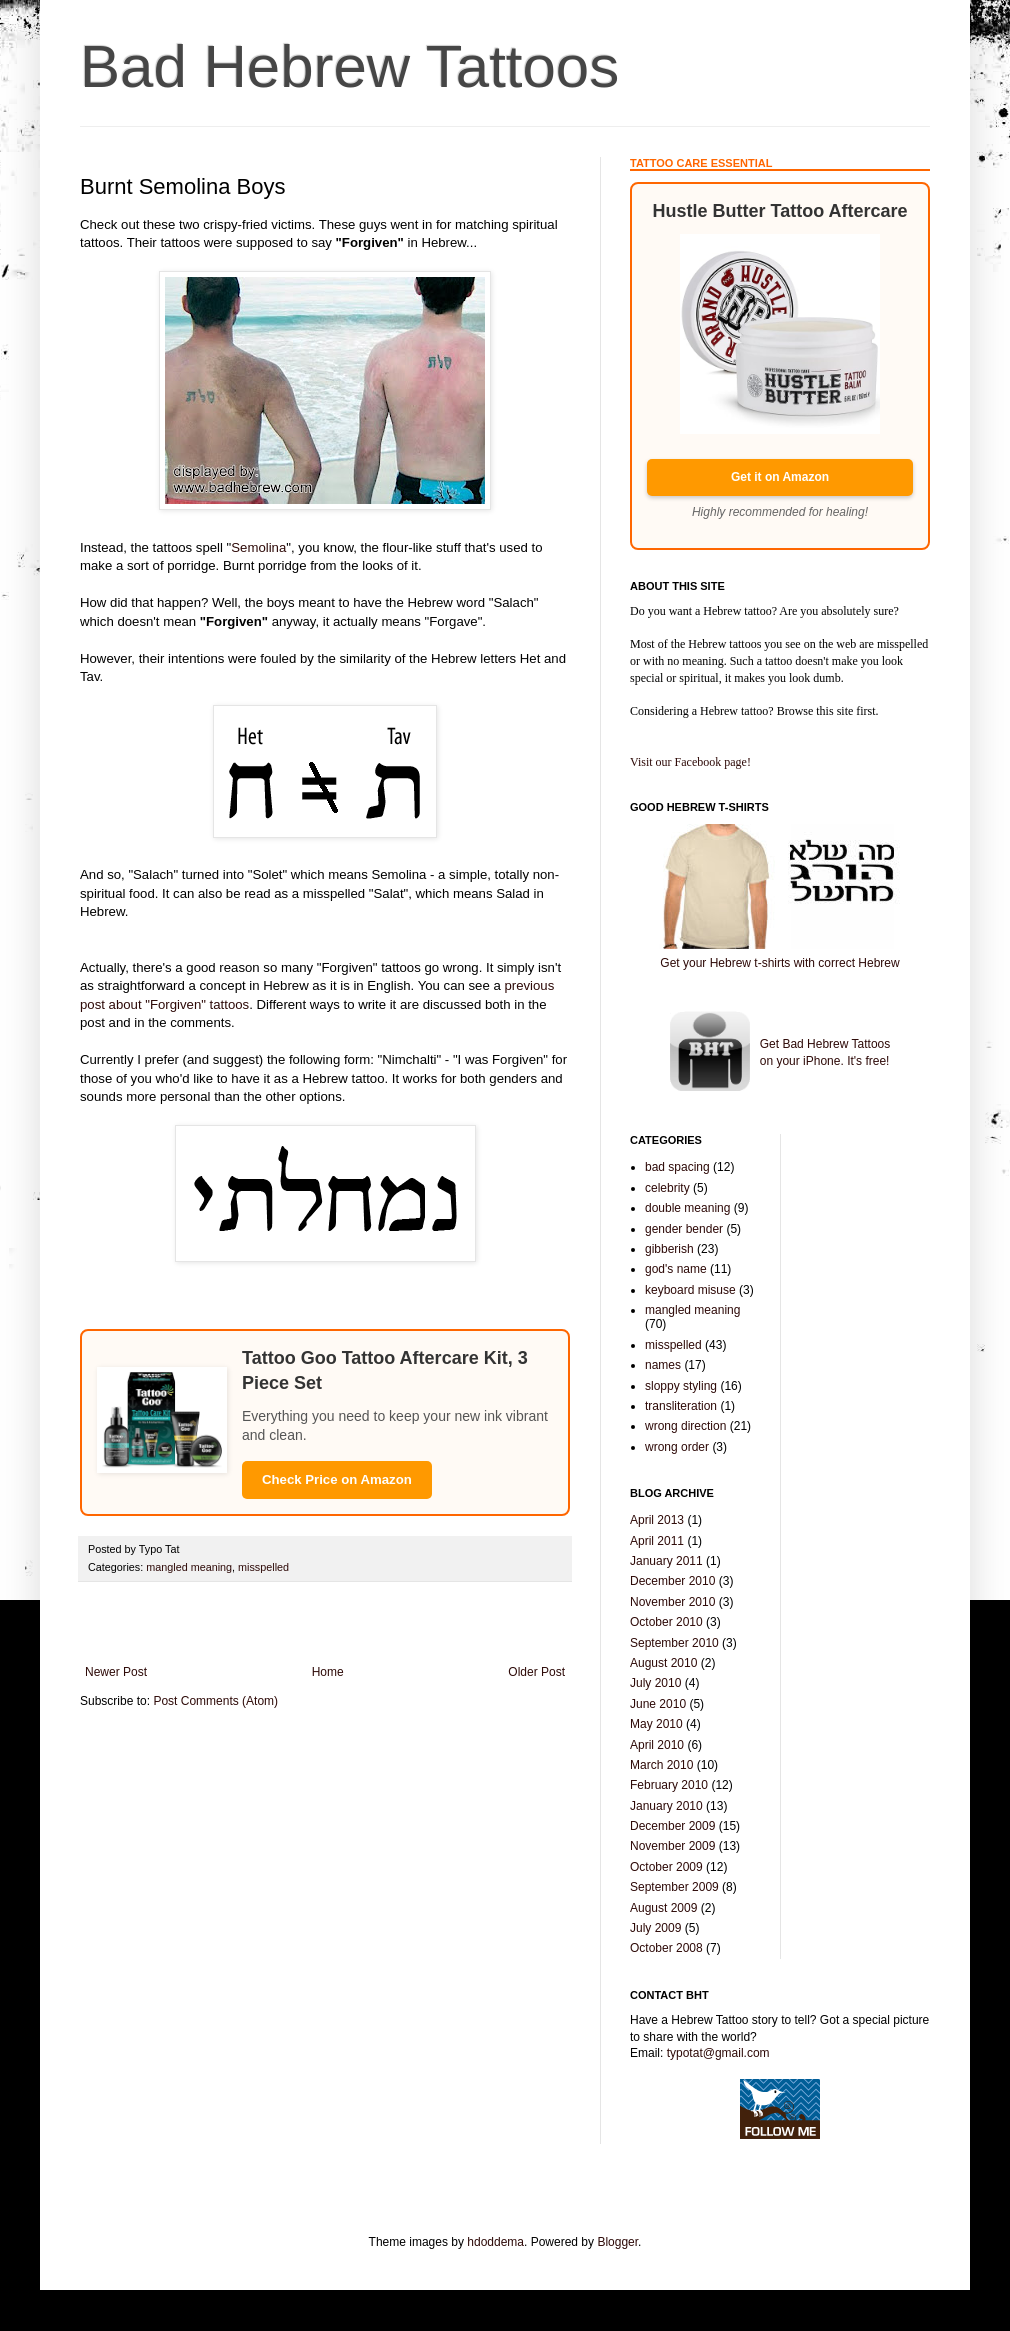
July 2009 (655, 1928)
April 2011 (657, 1541)
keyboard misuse (690, 1290)
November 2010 (672, 1602)
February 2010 (669, 1785)
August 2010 (663, 1663)
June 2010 (658, 1704)
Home (328, 1672)
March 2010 (661, 1765)
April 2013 (657, 1520)
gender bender (684, 1229)
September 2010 (674, 1643)
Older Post (536, 1672)
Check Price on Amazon (337, 1479)
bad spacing (677, 1167)
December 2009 (672, 1826)
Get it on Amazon (780, 477)
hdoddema (495, 2242)
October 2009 (666, 1867)
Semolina (258, 547)
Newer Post (116, 1672)
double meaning (687, 1208)
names (663, 1365)
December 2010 (672, 1581)
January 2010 (666, 1806)
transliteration (681, 1406)
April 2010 (657, 1745)
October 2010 (666, 1622)
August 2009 (663, 1908)
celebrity (667, 1188)
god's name (676, 1269)
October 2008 (666, 1948)
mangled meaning (189, 1567)
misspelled (263, 1567)
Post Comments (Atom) (215, 1701)
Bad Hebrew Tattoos (349, 66)
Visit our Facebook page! (690, 762)
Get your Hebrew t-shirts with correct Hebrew (779, 963)
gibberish (669, 1249)
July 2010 (655, 1683)
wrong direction (685, 1426)
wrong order (677, 1447)
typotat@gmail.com (718, 2053)
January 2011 (666, 1561)
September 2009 (674, 1887)
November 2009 (672, 1846)
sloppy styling (681, 1386)
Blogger (617, 2242)
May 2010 (656, 1724)
